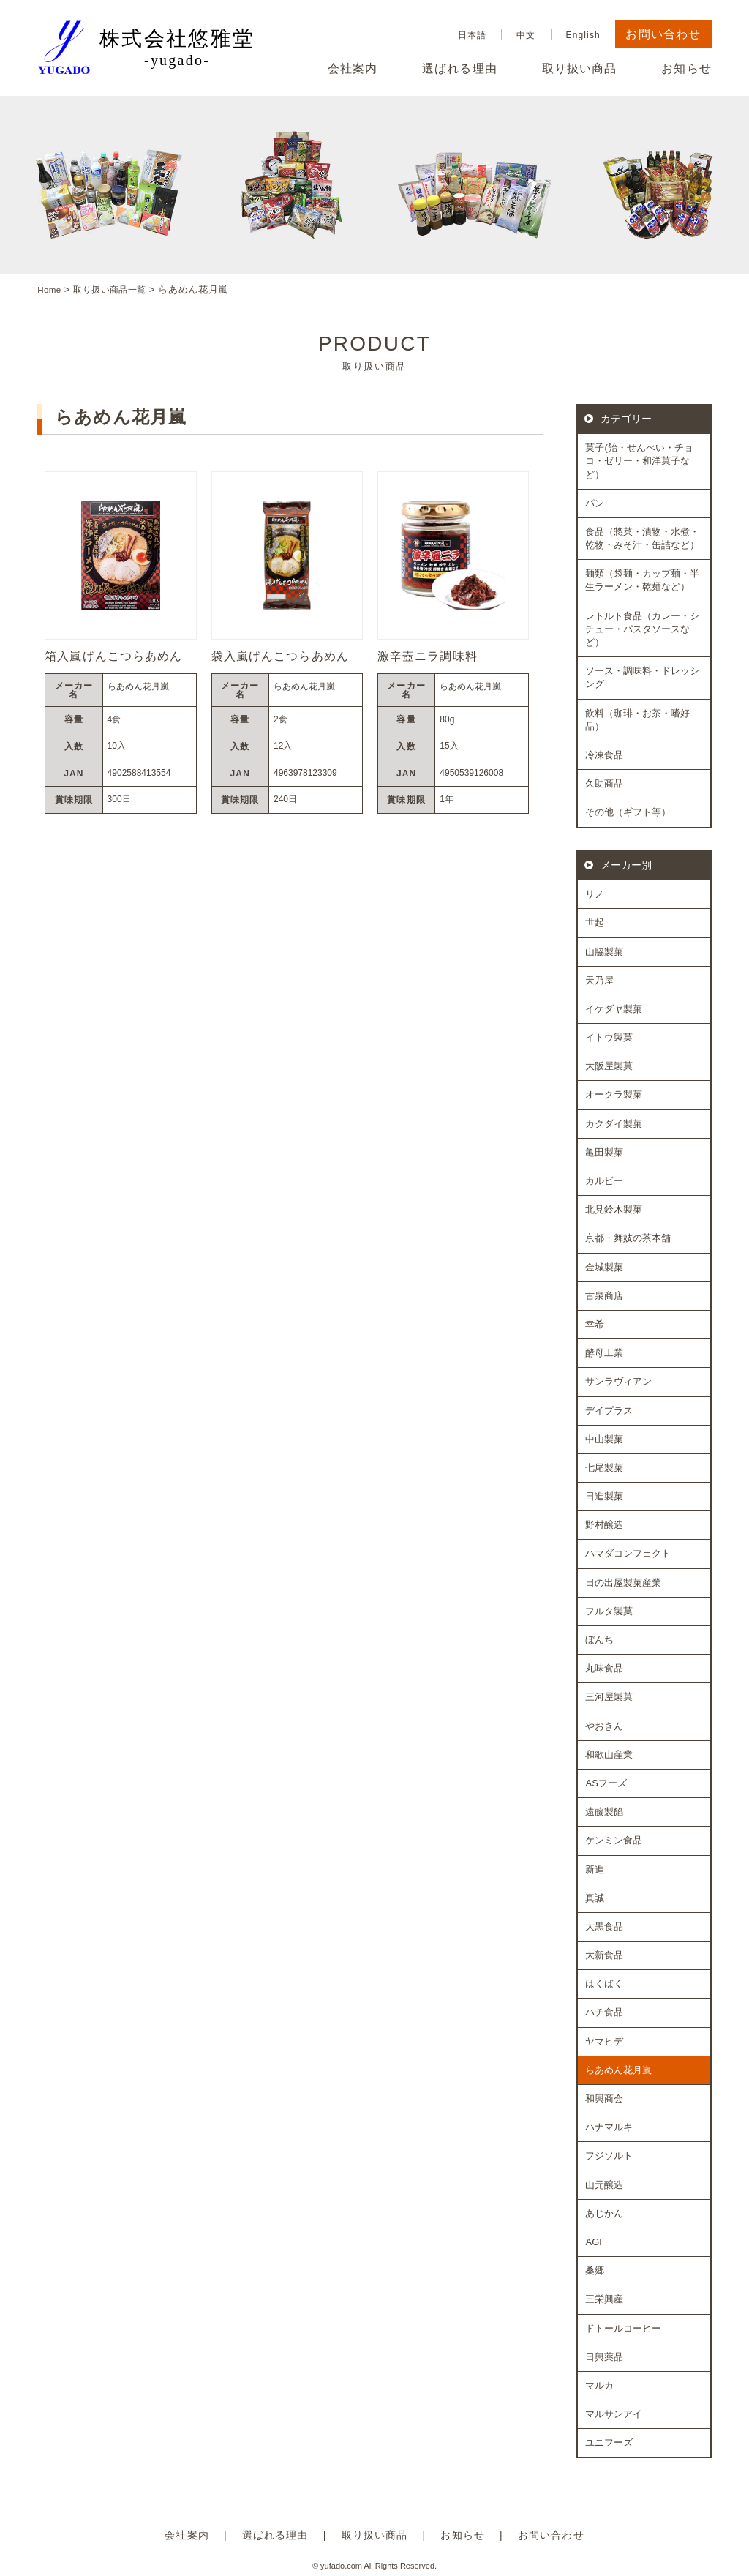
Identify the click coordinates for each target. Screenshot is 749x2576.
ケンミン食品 (613, 1840)
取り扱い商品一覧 (117, 289)
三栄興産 (604, 2299)
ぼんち (599, 1638)
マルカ (599, 2384)
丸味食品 (604, 1668)
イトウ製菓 (609, 1037)
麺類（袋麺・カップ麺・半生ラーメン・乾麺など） (642, 580)
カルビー (604, 1180)
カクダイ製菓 (613, 1122)
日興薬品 (604, 2356)
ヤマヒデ (604, 2040)
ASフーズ (605, 1782)
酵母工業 (604, 1352)
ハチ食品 (604, 2012)
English (583, 35)
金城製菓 (604, 1266)
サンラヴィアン (618, 1381)
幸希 (594, 1323)
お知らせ (686, 69)
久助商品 (604, 783)
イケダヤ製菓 (613, 1008)
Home (50, 289)
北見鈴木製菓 (613, 1209)
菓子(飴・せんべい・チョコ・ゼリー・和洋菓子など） (639, 460)
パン (594, 502)
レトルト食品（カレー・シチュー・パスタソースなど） (642, 628)
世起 (594, 922)
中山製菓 (604, 1438)
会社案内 (352, 69)
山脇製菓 (604, 951)
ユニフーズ (609, 2442)
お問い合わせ (663, 34)
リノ (594, 893)
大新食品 (604, 1955)
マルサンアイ (613, 2413)
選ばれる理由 (459, 69)
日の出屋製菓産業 (623, 1581)
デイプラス (609, 1409)
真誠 (594, 1897)
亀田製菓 (604, 1151)
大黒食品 (604, 1925)
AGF (595, 2241)
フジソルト (609, 2155)
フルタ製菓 (609, 1610)
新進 (594, 1868)
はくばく (604, 1983)
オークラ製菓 (613, 1094)
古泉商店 (604, 1294)
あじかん (604, 2212)
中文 (525, 35)
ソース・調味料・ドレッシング (642, 677)
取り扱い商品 (579, 69)
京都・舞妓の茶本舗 (628, 1237)
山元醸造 (604, 2184)
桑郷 (594, 2270)
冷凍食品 (604, 754)
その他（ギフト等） (628, 811)
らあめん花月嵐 (618, 2069)
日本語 (472, 35)
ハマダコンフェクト (628, 1553)
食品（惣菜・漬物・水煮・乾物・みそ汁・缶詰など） (642, 537)
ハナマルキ (609, 2127)
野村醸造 (604, 1524)
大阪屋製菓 (609, 1065)
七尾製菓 (604, 1466)
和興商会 (604, 2097)
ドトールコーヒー (623, 2327)
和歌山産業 (609, 1753)
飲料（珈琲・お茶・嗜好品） (637, 719)
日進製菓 (604, 1496)
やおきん (604, 1725)
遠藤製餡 (604, 1811)
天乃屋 (599, 979)
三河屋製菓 (609, 1696)
